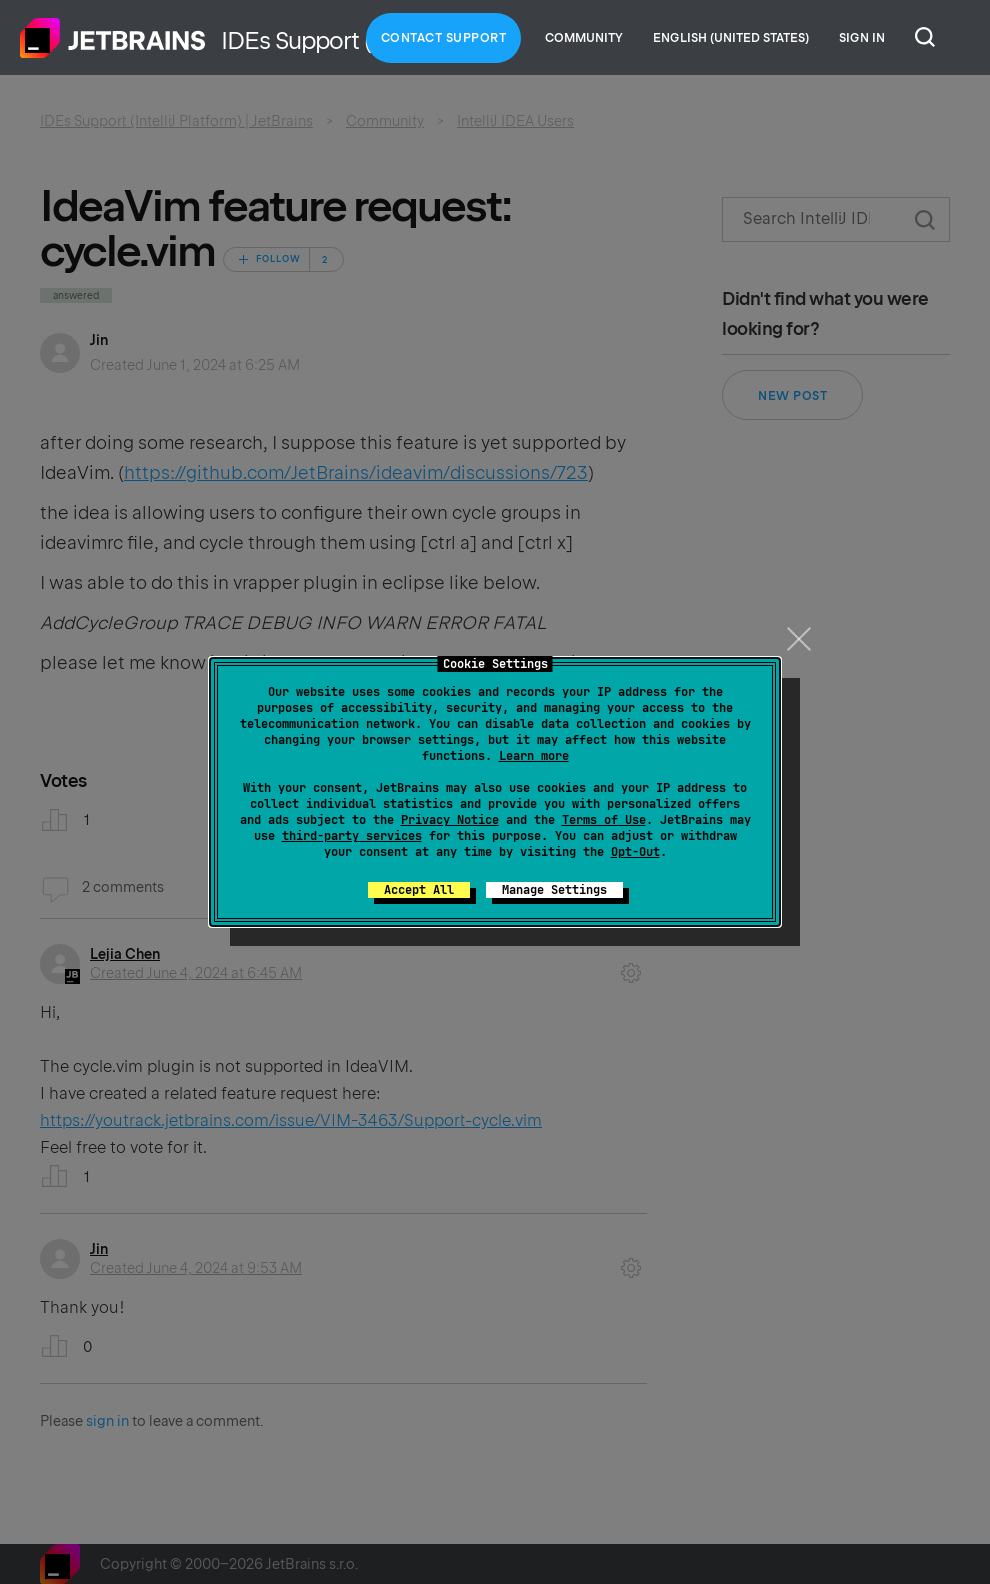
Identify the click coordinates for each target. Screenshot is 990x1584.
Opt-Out (635, 852)
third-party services (352, 836)
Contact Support (444, 38)
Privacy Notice (450, 820)
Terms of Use (604, 820)
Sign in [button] (862, 38)
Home (113, 38)
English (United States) (731, 38)
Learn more (534, 756)
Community (584, 38)
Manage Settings (554, 890)
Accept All (419, 890)
